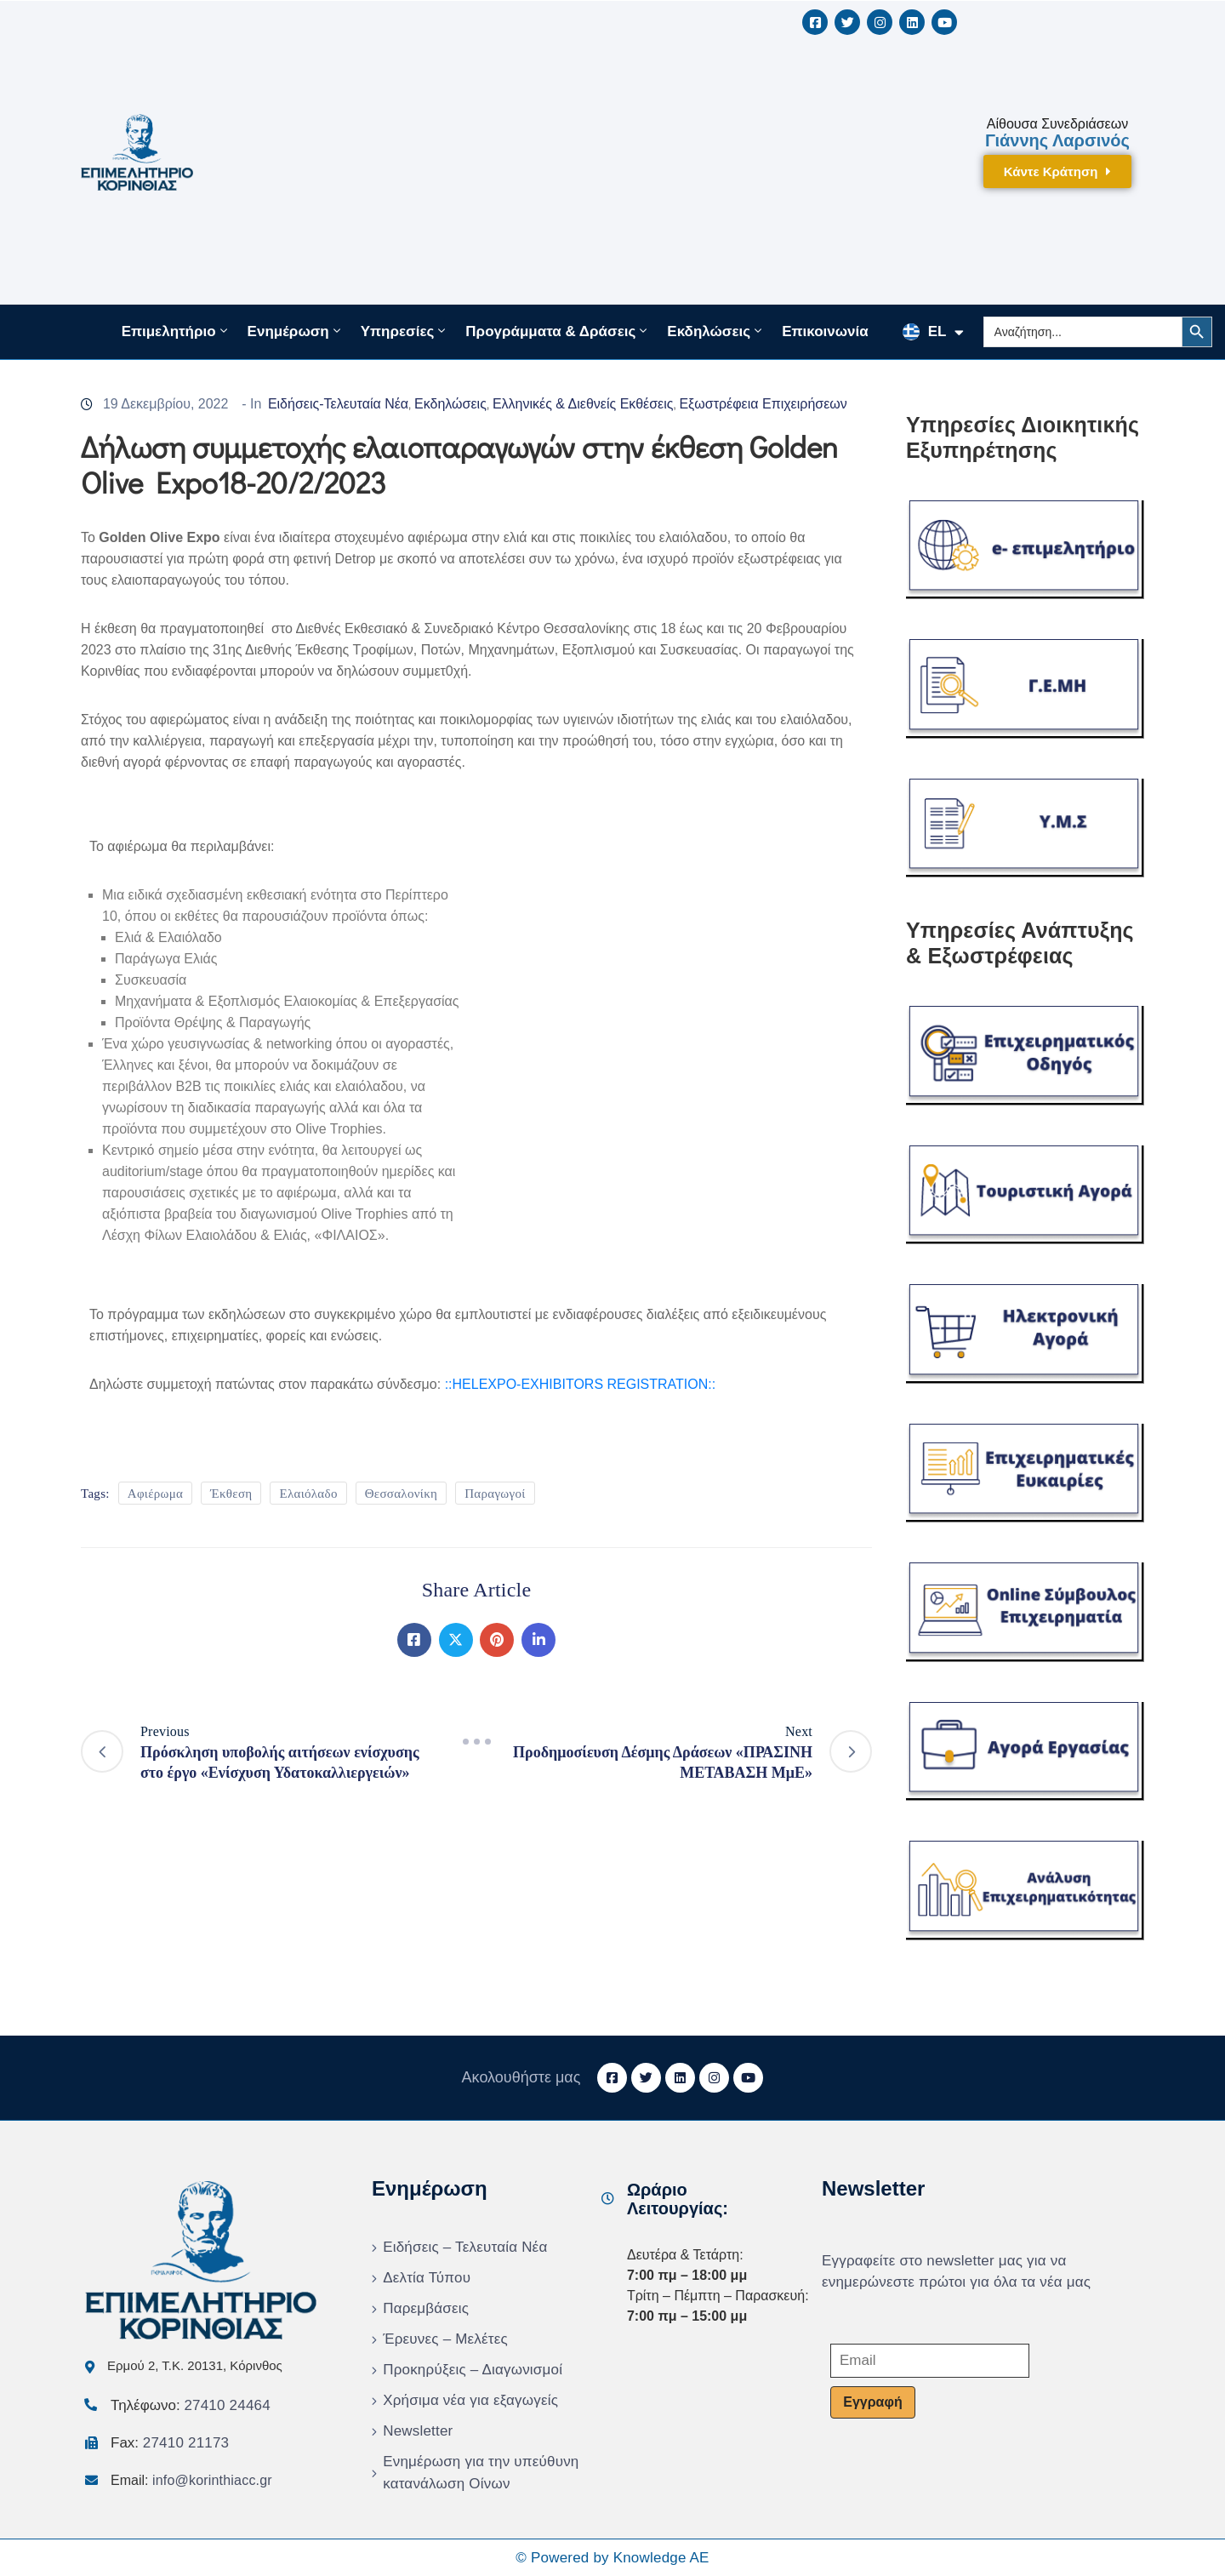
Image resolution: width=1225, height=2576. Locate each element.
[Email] (929, 2361)
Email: (191, 2480)
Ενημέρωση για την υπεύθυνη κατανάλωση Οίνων (480, 2472)
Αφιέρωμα (155, 1493)
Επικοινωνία (825, 331)
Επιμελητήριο (176, 331)
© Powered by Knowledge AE (612, 2558)
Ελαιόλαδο (308, 1493)
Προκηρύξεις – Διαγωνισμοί (472, 2370)
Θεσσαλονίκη (401, 1493)
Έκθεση (231, 1493)
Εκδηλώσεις (716, 331)
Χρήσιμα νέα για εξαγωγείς (470, 2400)
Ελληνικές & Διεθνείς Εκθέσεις (583, 404)
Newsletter (418, 2431)
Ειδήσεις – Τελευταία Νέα (465, 2247)
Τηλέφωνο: (191, 2405)
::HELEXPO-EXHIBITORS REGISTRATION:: (580, 1384)
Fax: (170, 2443)
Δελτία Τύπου (426, 2278)
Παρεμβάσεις (426, 2308)
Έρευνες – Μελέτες (445, 2339)
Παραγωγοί (494, 1493)
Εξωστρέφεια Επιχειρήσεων (762, 404)
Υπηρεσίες (405, 331)
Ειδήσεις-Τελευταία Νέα (338, 404)
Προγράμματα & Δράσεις (557, 331)
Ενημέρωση (296, 331)
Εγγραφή (872, 2402)
